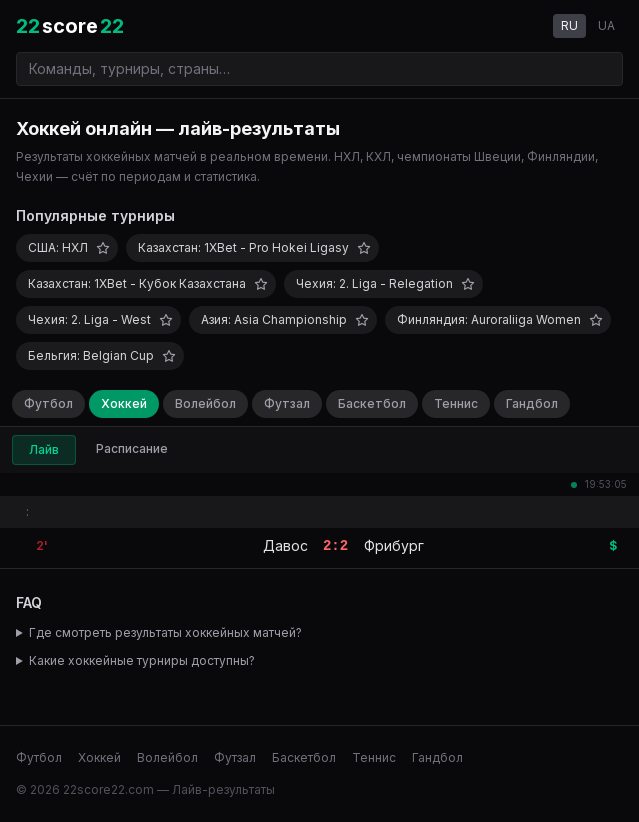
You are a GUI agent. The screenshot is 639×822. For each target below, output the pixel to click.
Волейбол (205, 403)
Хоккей (124, 403)
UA (606, 25)
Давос (285, 545)
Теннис (456, 403)
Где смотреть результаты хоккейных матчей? (165, 632)
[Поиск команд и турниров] (319, 69)
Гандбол (532, 403)
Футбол (48, 403)
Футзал (287, 403)
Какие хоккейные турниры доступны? (142, 660)
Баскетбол (372, 403)
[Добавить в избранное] (103, 248)
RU (569, 25)
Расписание (132, 448)
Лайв (44, 449)
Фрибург (394, 545)
